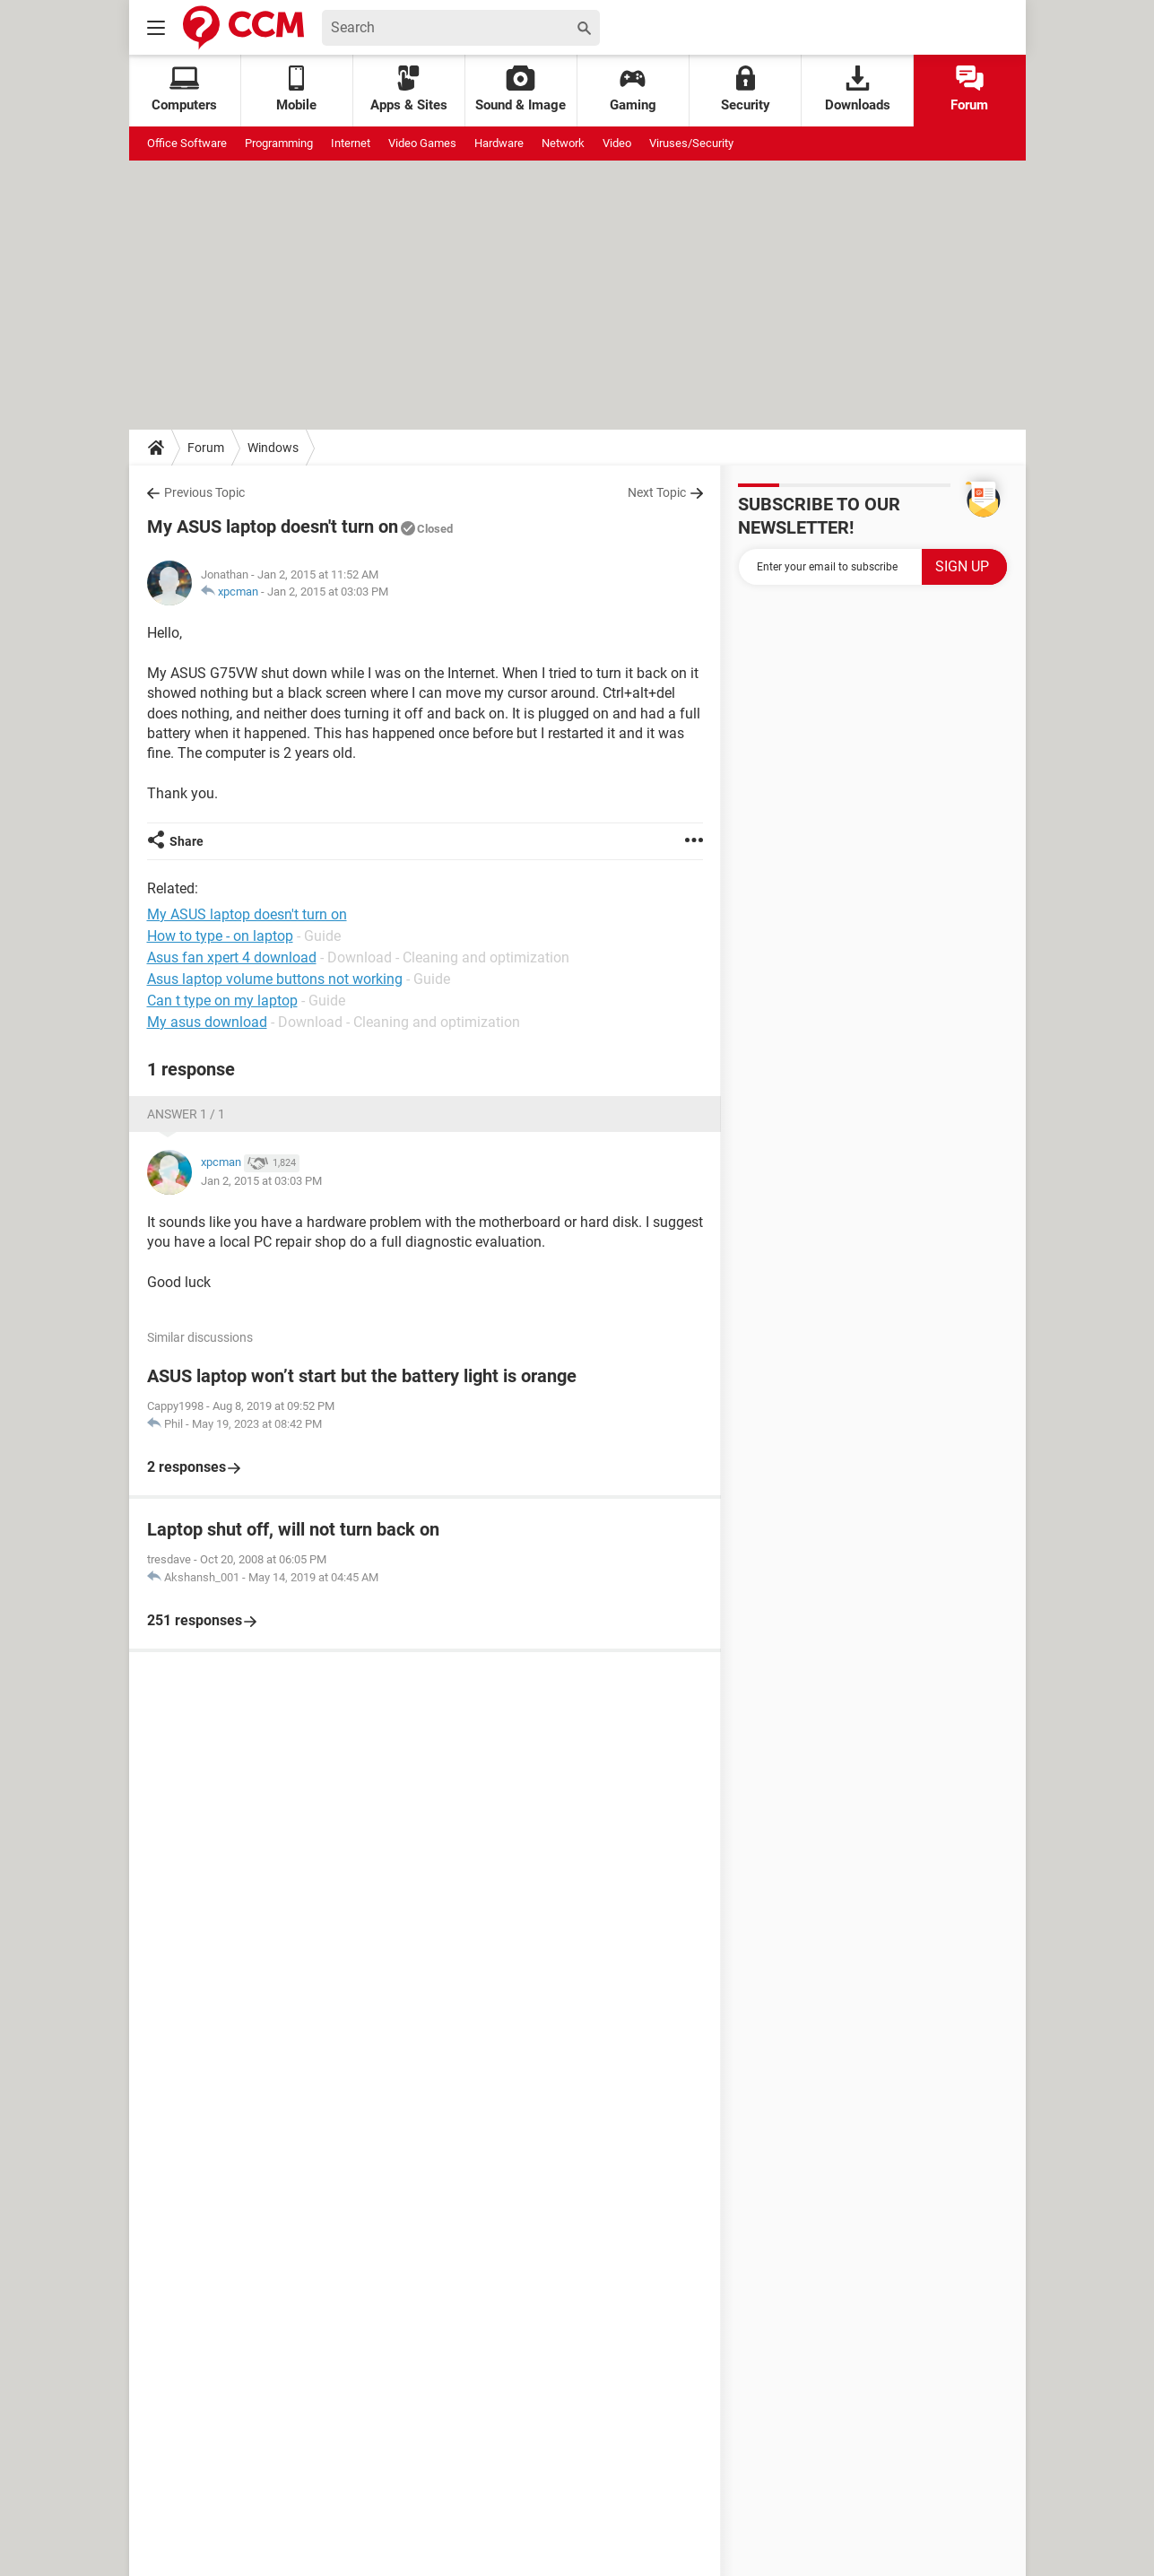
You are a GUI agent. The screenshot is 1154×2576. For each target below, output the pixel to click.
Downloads (857, 89)
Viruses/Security (691, 143)
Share (186, 841)
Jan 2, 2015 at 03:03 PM (327, 591)
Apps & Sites (408, 89)
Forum (969, 89)
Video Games (422, 143)
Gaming (633, 89)
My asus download (207, 1022)
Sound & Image (520, 89)
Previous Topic (204, 492)
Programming (279, 143)
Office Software (187, 143)
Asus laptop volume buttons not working (275, 979)
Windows (273, 447)
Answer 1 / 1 (186, 1114)
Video (617, 143)
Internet (350, 143)
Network (563, 143)
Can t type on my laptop (222, 1000)
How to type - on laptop (220, 935)
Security (745, 89)
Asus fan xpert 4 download (232, 957)
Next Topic (657, 492)
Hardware (499, 143)
